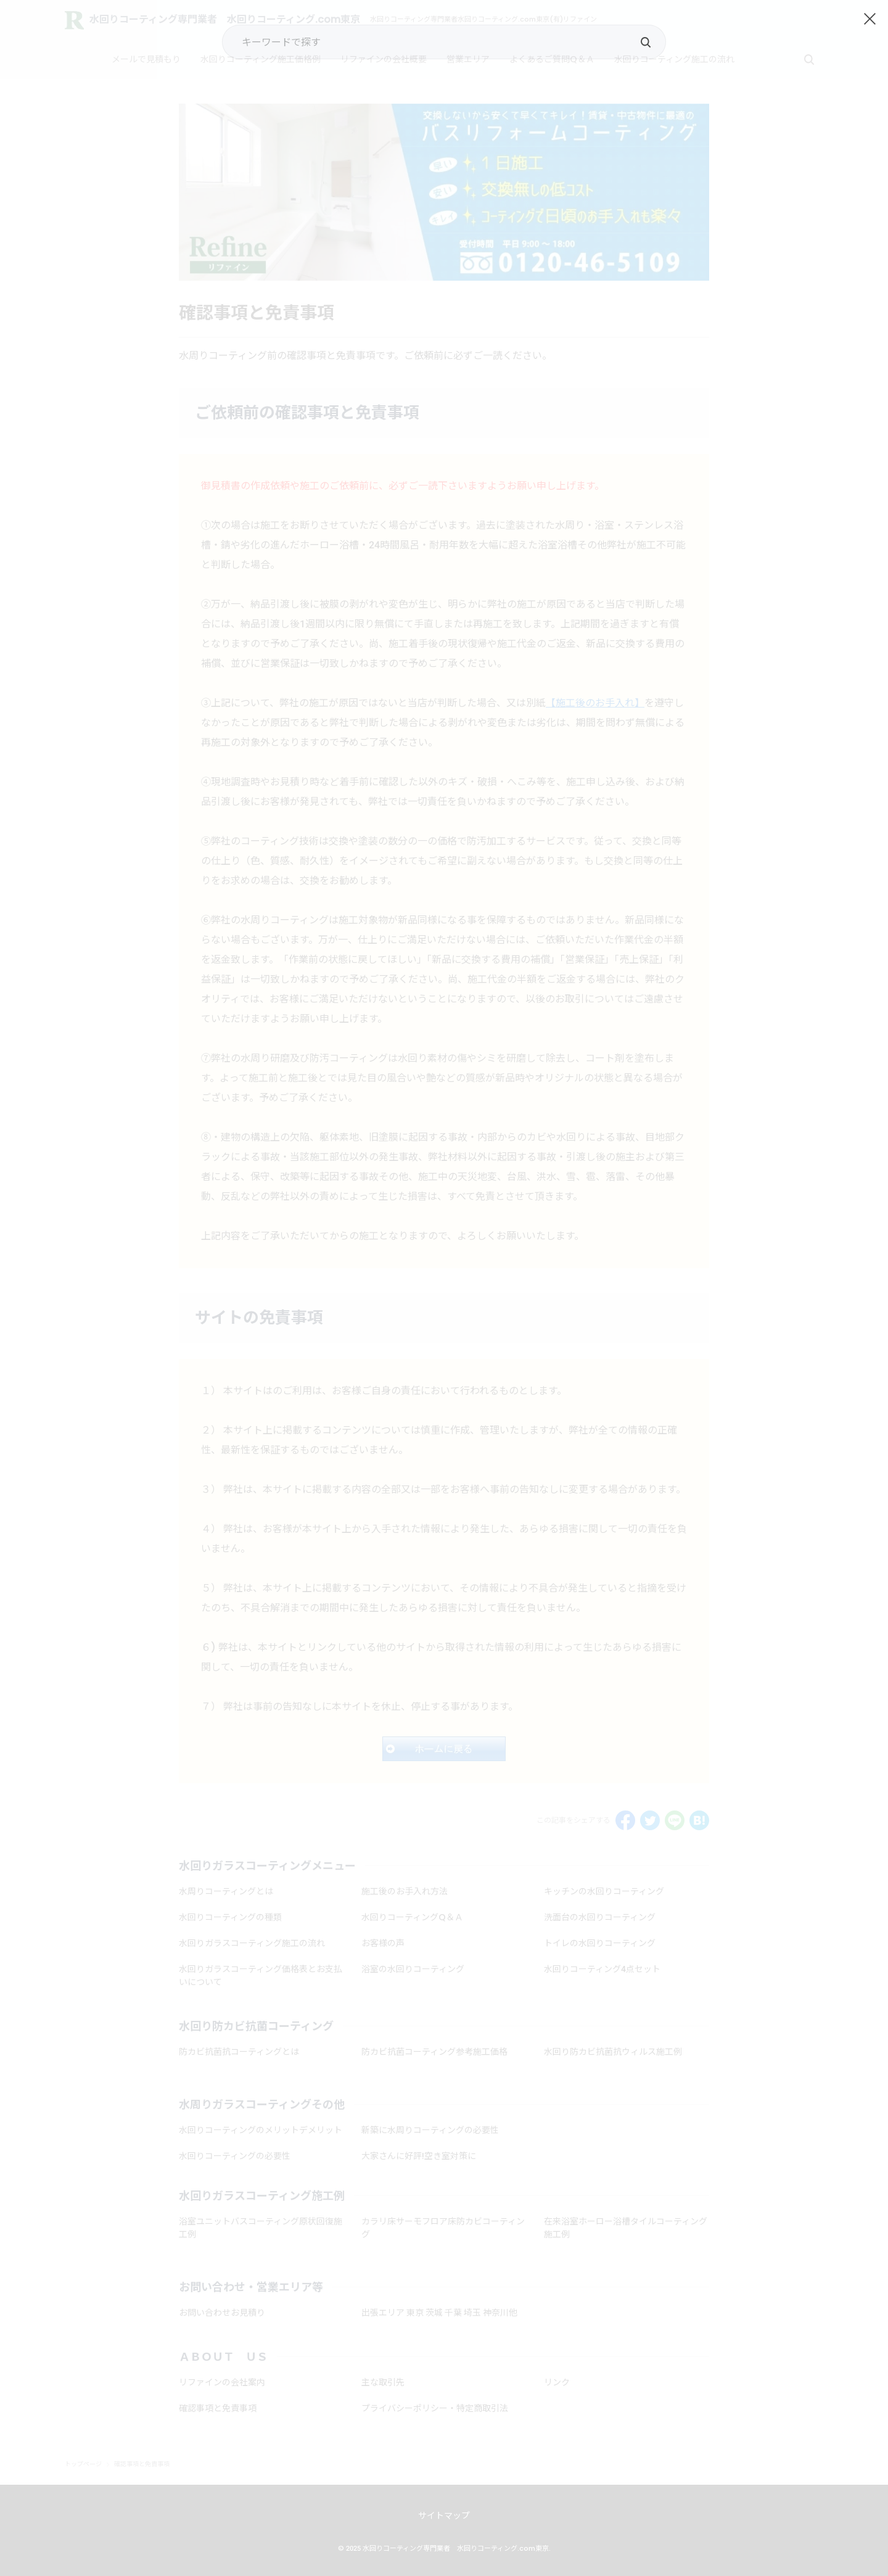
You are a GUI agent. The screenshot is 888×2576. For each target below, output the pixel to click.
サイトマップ (444, 2515)
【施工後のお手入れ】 (595, 703)
